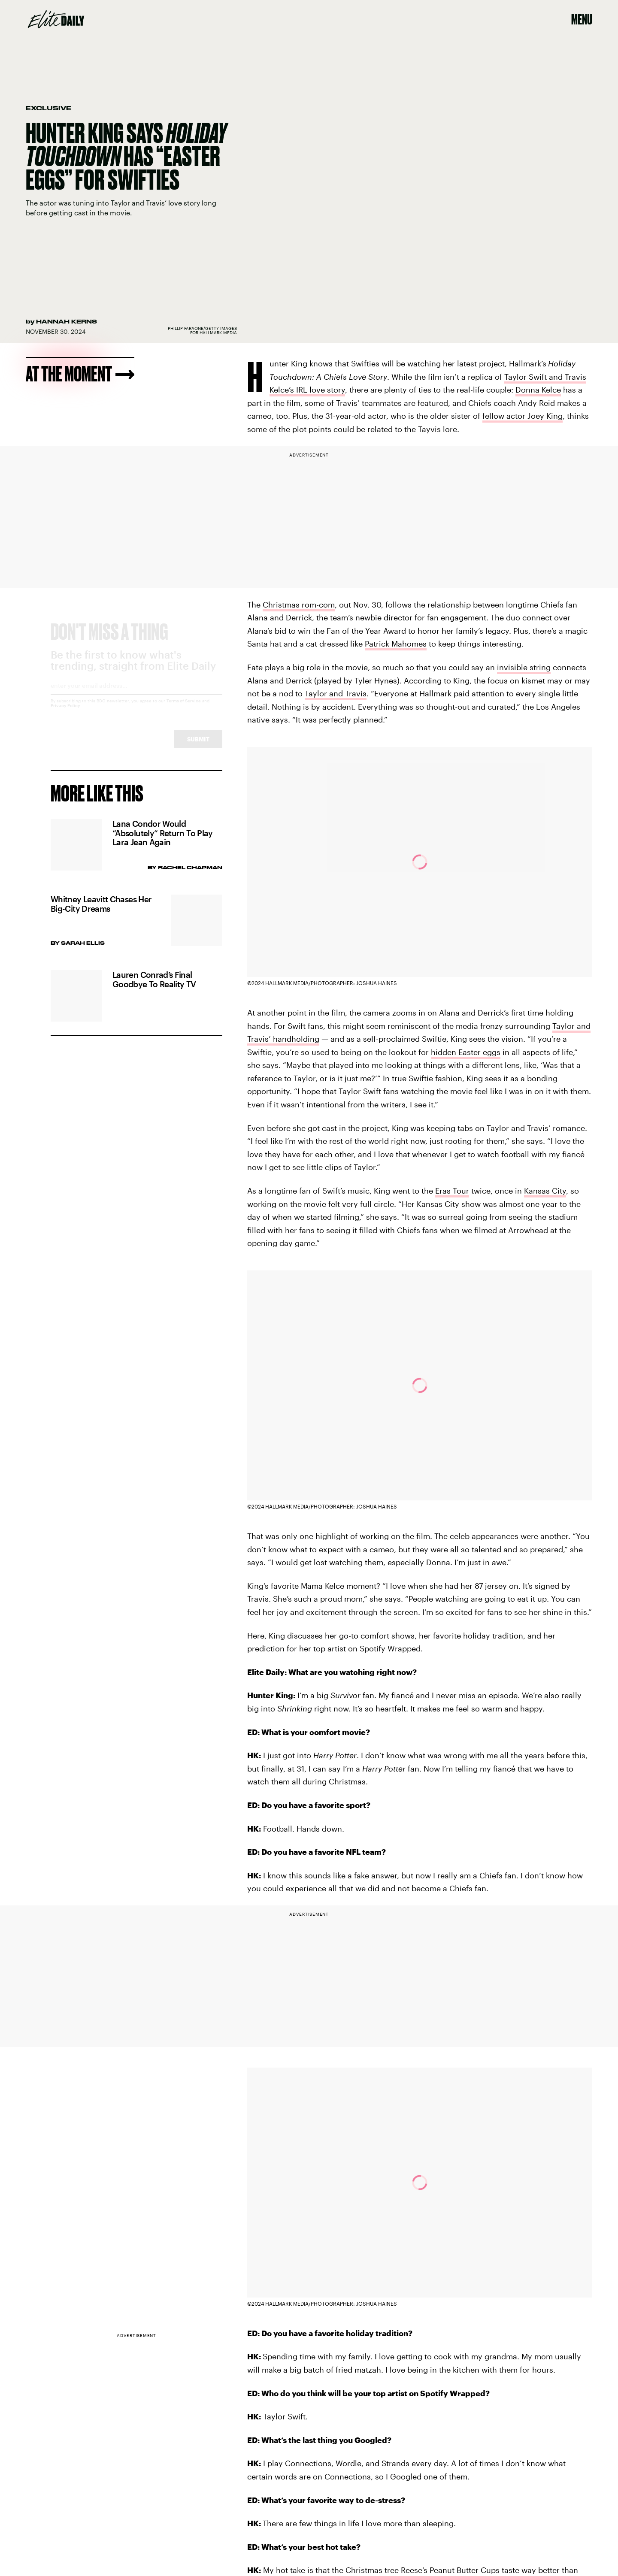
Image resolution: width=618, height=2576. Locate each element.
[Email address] (136, 696)
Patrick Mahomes (396, 643)
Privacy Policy (65, 713)
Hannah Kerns (66, 321)
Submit (198, 747)
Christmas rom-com (299, 604)
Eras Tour (452, 1190)
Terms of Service (184, 708)
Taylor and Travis (336, 693)
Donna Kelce (538, 389)
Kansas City (545, 1190)
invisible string (524, 667)
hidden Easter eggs (465, 1052)
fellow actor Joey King (522, 415)
